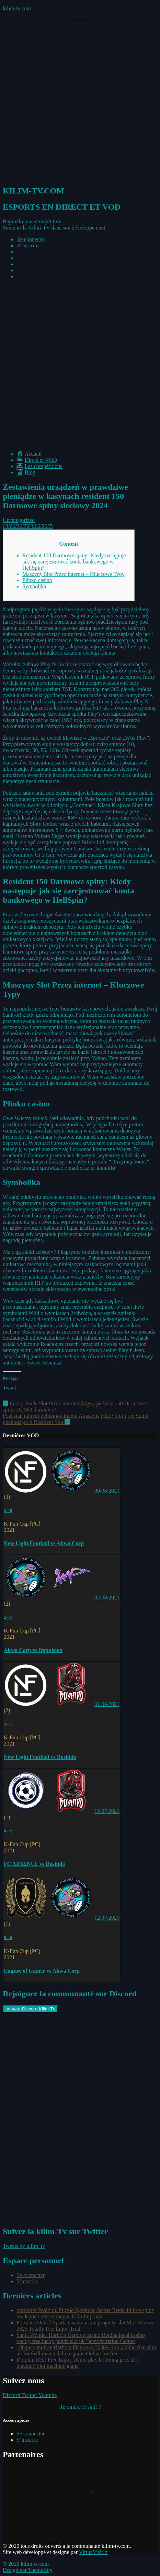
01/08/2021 (106, 1704)
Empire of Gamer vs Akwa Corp (42, 1971)
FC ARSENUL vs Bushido (34, 1864)
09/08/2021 (106, 1491)
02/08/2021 (106, 1598)
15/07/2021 (106, 1811)
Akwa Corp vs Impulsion (33, 1650)
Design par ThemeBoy (28, 2570)
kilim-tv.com (17, 8)
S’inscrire (27, 245)
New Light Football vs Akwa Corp (44, 1543)
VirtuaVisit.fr (93, 2552)
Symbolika (34, 586)
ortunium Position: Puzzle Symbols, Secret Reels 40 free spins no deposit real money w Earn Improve (85, 2313)
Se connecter (31, 239)
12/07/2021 (106, 1918)
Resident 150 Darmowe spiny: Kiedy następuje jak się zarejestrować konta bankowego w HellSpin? (74, 562)
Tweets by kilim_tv (24, 2246)
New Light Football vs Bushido (40, 1757)
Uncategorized (19, 520)
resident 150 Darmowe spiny (65, 756)
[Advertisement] (80, 365)
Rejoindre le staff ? (80, 2407)
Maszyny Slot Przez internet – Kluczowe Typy (73, 574)
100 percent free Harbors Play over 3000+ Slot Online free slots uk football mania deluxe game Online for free (86, 2350)
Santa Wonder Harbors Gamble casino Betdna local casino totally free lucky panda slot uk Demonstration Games (80, 2338)
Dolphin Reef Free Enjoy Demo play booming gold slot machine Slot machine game (77, 2363)
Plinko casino (37, 580)
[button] (32, 221)
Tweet (9, 1388)
